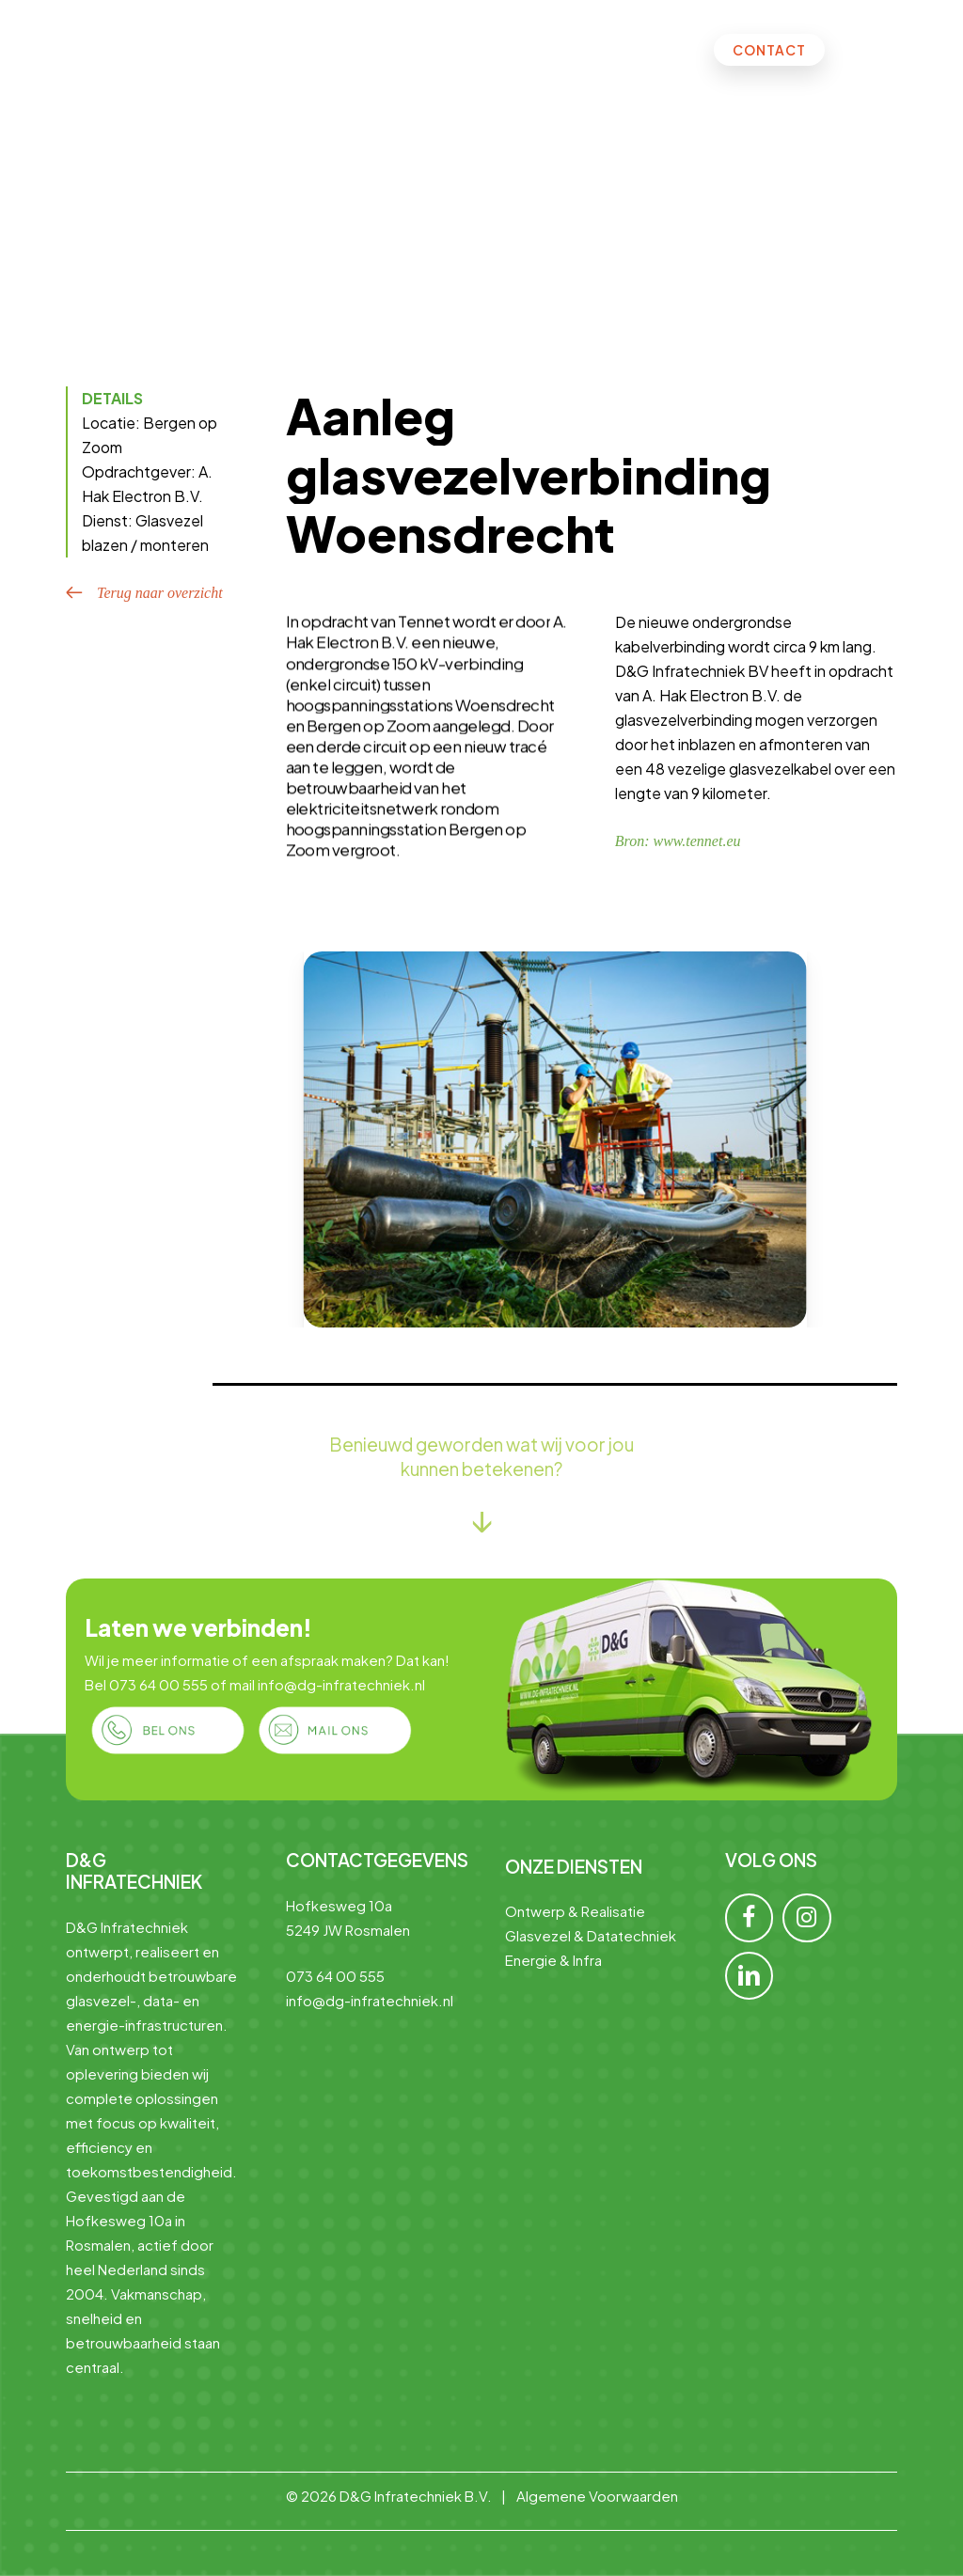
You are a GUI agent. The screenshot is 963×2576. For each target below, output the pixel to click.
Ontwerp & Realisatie (575, 1911)
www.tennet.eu (696, 841)
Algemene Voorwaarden (597, 2496)
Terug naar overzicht (160, 593)
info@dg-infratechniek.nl (341, 1684)
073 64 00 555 (158, 1684)
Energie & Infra (553, 1960)
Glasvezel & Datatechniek (590, 1935)
